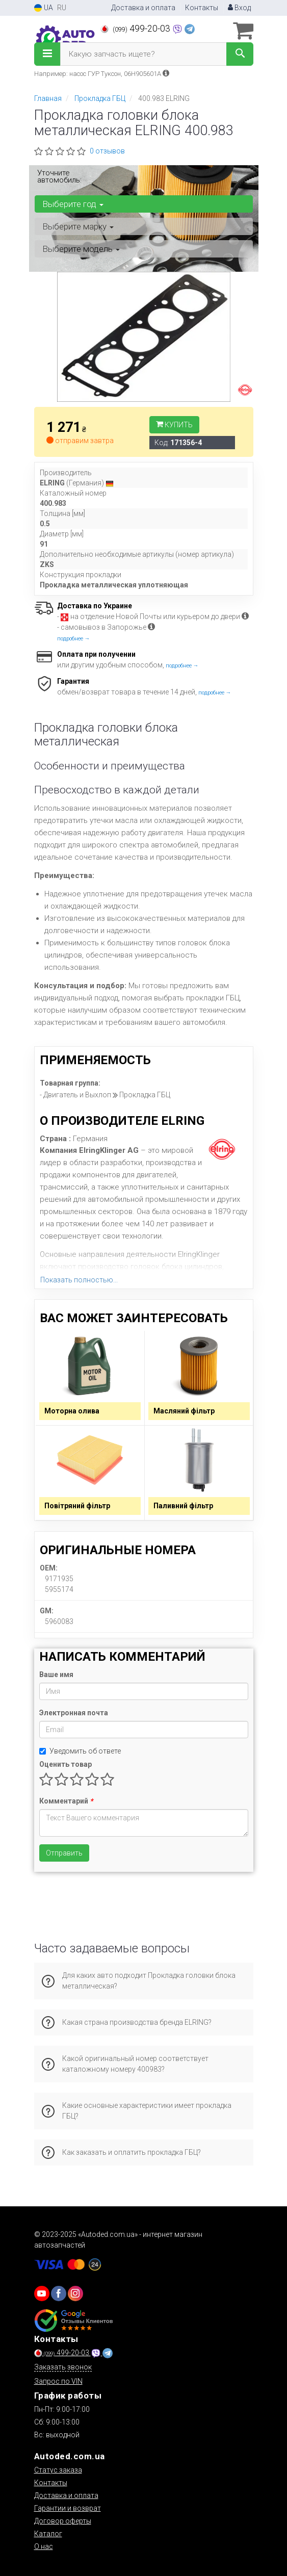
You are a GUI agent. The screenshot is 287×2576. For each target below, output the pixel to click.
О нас (43, 2546)
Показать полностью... (79, 1280)
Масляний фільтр (184, 1411)
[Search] (239, 54)
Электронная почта (73, 1713)
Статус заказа (58, 2470)
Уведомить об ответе (80, 1751)
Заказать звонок (63, 2367)
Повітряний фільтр (77, 1506)
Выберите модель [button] (81, 249)
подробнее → (73, 638)
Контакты (201, 8)
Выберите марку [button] (78, 226)
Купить (174, 425)
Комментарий (66, 1801)
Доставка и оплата (143, 8)
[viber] (58, 2293)
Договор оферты (62, 2521)
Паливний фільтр (183, 1506)
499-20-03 (136, 28)
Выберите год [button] (72, 204)
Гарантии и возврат (67, 2508)
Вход (239, 8)
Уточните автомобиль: (59, 176)
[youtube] (41, 2293)
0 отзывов (107, 151)
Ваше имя (56, 1674)
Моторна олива (71, 1411)
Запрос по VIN (58, 2381)
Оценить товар (65, 1764)
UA (43, 8)
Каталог (48, 2534)
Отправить (64, 1853)
